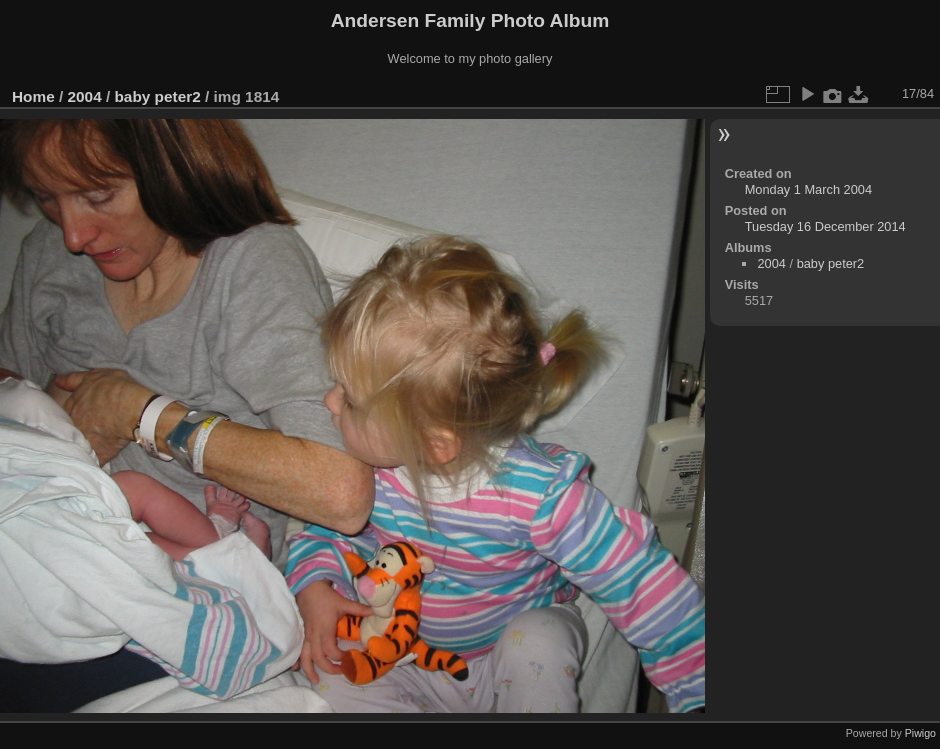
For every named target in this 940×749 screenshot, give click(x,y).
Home (33, 96)
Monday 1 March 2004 (808, 189)
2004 (85, 96)
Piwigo (920, 733)
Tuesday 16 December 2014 (825, 226)
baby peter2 (157, 96)
